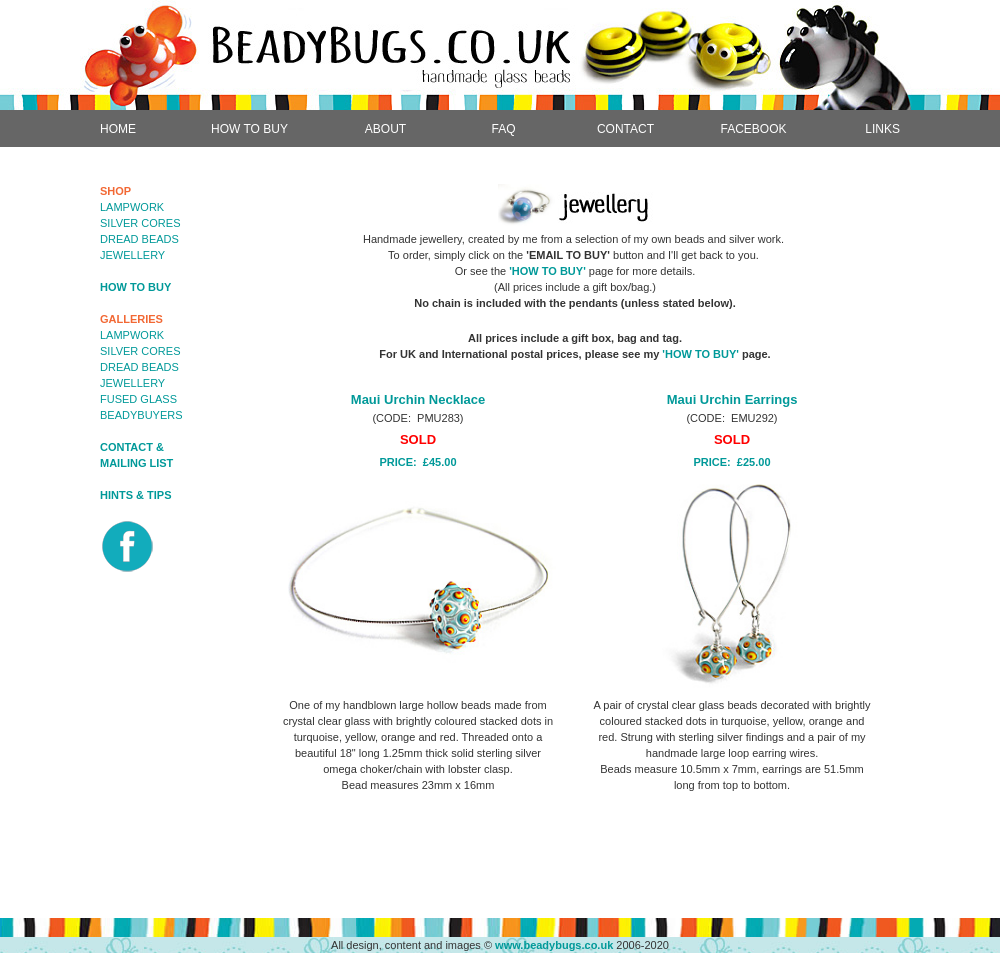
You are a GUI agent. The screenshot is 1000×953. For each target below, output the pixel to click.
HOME (118, 129)
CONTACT (625, 129)
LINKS (882, 129)
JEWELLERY (132, 255)
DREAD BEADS (139, 239)
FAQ (503, 129)
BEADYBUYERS (141, 415)
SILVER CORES (140, 223)
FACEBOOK (753, 129)
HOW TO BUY (249, 129)
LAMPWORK (132, 207)
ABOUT (385, 129)
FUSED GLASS (138, 399)
